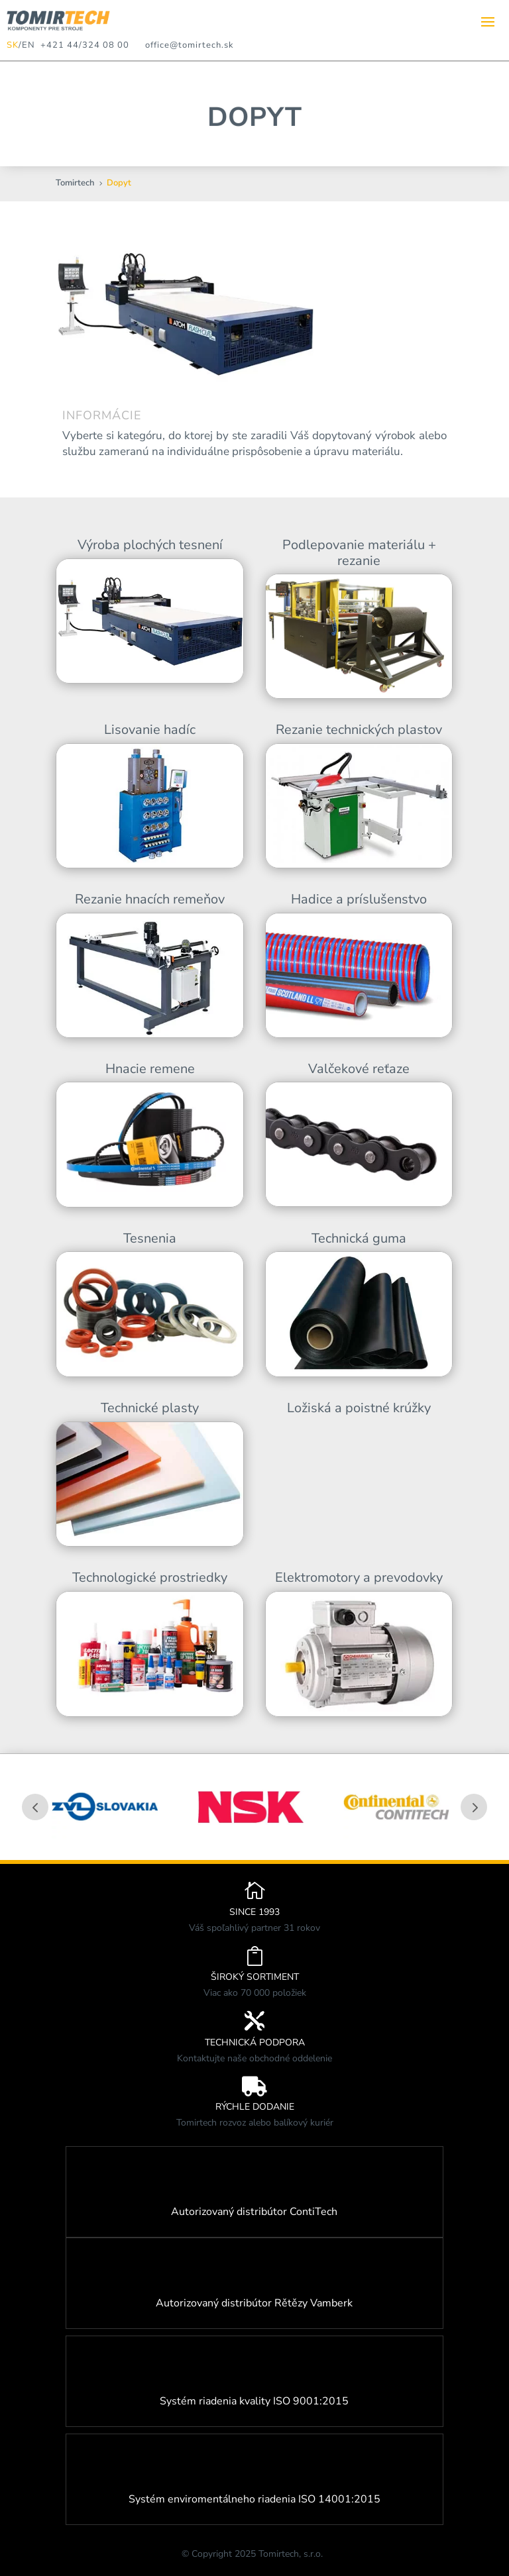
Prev (35, 1807)
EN (28, 45)
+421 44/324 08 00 (82, 45)
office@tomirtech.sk (189, 45)
